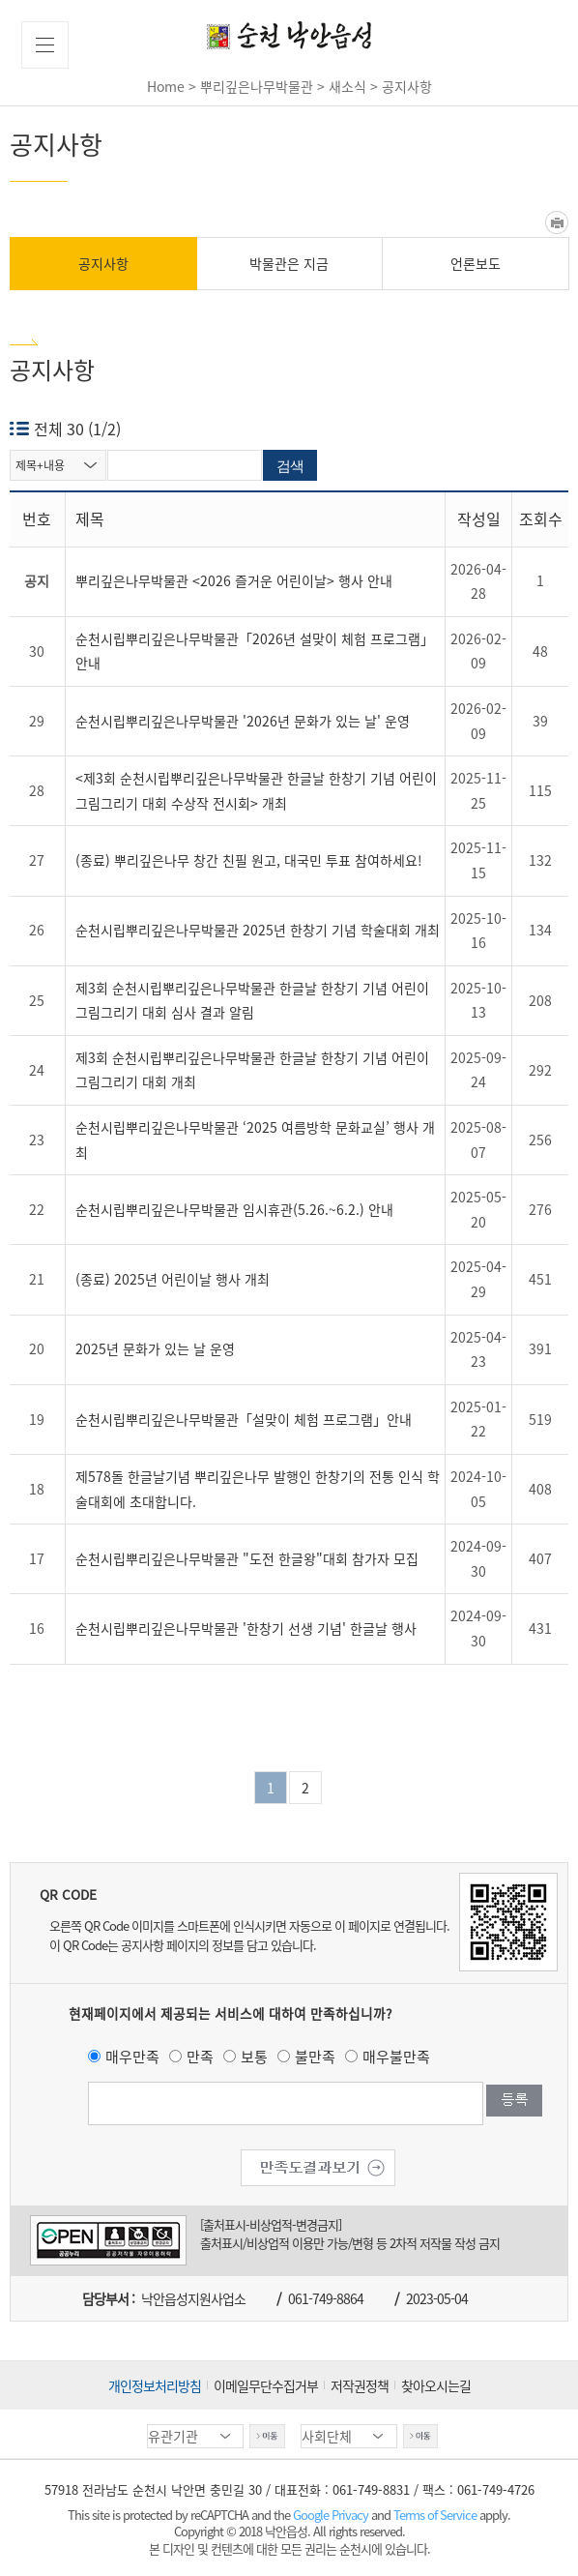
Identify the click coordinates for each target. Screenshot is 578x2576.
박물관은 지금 (289, 263)
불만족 (315, 2056)
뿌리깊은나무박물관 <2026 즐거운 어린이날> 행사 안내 (233, 580)
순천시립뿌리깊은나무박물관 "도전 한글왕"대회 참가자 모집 (247, 1558)
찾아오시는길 (436, 2385)
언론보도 (475, 263)
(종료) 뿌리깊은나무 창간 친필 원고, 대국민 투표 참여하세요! (248, 860)
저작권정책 (360, 2385)
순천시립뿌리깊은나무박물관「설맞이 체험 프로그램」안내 (243, 1419)
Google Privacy (332, 2514)
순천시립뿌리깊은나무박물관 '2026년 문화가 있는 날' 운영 (242, 720)
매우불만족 (396, 2056)
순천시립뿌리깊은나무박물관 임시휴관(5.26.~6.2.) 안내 (234, 1209)
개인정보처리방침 (154, 2385)
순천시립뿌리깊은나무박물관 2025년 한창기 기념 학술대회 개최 (257, 929)
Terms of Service (435, 2514)
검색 (289, 466)
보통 (254, 2056)
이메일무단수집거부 (266, 2385)
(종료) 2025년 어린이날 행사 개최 (172, 1278)
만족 (200, 2056)
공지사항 (103, 263)
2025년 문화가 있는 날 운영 (155, 1348)
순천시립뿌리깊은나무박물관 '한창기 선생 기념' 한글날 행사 (246, 1628)
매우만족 (132, 2056)
